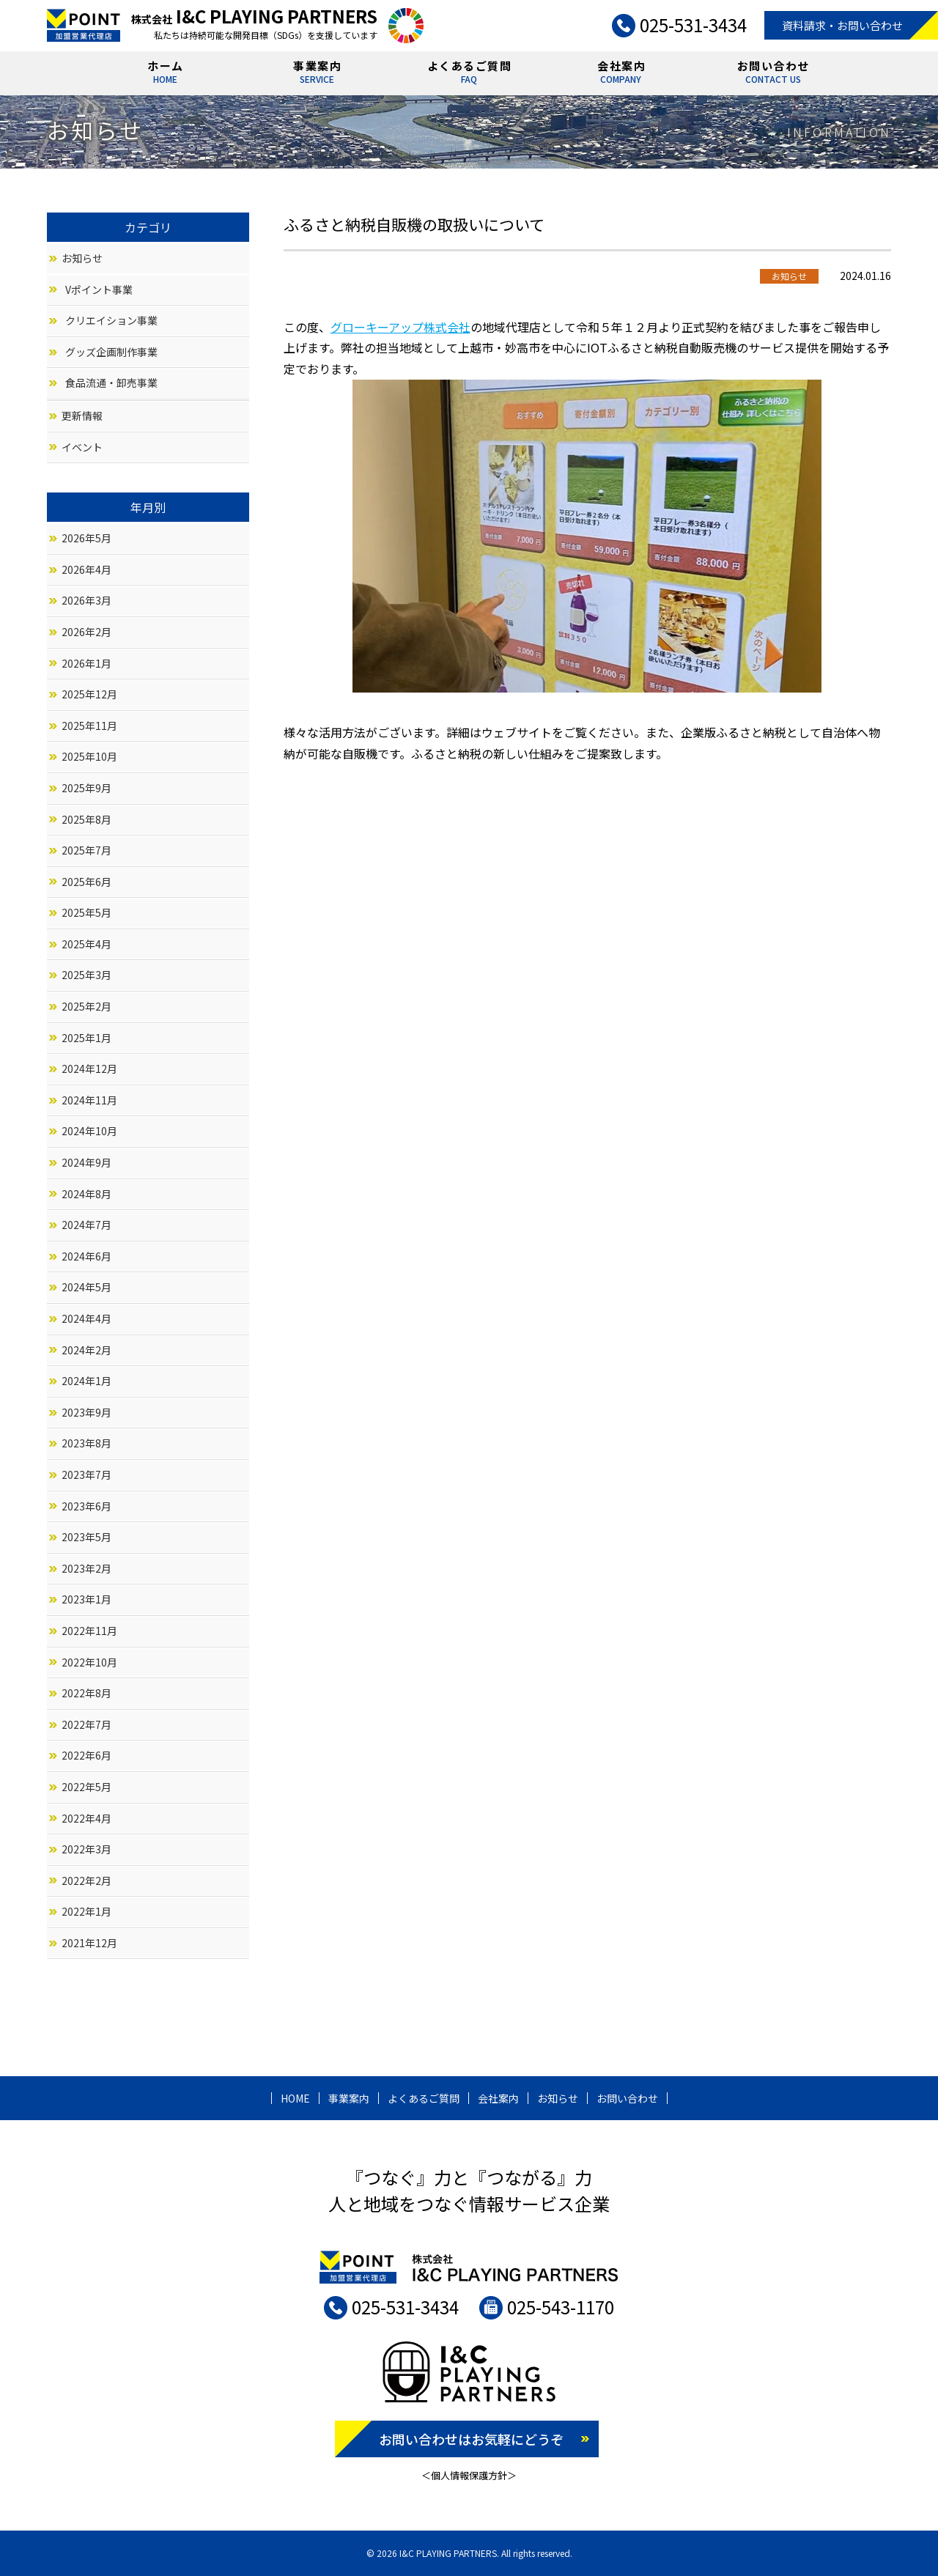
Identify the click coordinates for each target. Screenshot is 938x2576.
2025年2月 (86, 1006)
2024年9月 (86, 1162)
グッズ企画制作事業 (111, 351)
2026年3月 (86, 600)
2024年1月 (86, 1380)
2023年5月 (86, 1536)
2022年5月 (86, 1786)
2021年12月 (89, 1942)
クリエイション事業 (111, 320)
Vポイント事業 (99, 289)
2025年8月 (86, 819)
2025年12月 (89, 694)
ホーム (165, 74)
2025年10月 (89, 756)
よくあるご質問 (469, 74)
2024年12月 (89, 1068)
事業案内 (317, 74)
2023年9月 (86, 1412)
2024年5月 (86, 1287)
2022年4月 (86, 1818)
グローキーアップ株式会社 (400, 327)
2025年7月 (86, 850)
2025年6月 (86, 881)
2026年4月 (86, 569)
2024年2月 (86, 1350)
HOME (295, 2098)
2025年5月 (86, 912)
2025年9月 (86, 787)
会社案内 (621, 74)
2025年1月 (86, 1037)
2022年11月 (89, 1630)
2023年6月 (86, 1506)
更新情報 (82, 415)
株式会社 (254, 19)
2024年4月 (86, 1318)
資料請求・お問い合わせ (842, 25)
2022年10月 (89, 1662)
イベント (82, 447)
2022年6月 (86, 1755)
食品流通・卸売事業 (111, 382)
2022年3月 (86, 1849)
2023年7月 (86, 1474)
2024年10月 (89, 1130)
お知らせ (82, 258)
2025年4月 (86, 944)
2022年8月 (86, 1693)
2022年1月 (86, 1911)
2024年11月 (89, 1100)
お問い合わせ (773, 74)
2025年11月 (89, 725)
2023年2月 (86, 1568)
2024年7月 (86, 1224)
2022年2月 (86, 1880)
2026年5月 (86, 538)
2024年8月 (86, 1193)
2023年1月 (86, 1599)
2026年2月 (86, 631)
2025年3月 (86, 974)
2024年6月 (86, 1256)
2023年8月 (86, 1443)
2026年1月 (86, 663)
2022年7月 (86, 1724)
